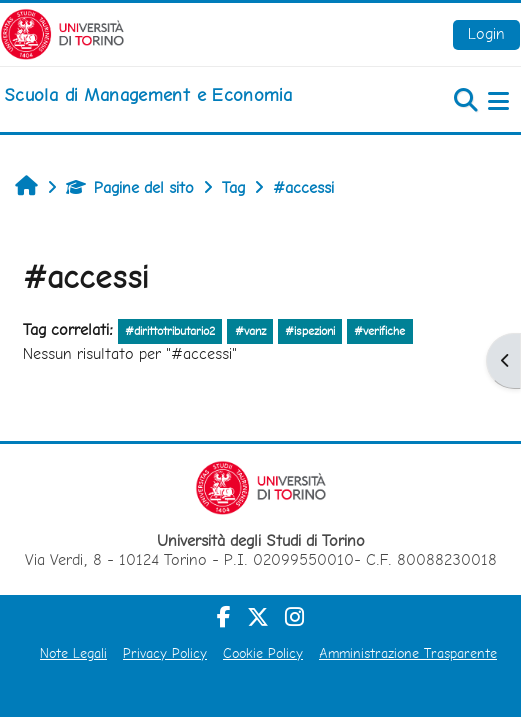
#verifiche (379, 331)
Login (486, 33)
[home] (148, 95)
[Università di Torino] (62, 32)
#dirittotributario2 (170, 331)
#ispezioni (310, 331)
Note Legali (73, 653)
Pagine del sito (130, 187)
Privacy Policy (165, 653)
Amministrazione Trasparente (408, 653)
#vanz (250, 331)
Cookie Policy (263, 653)
